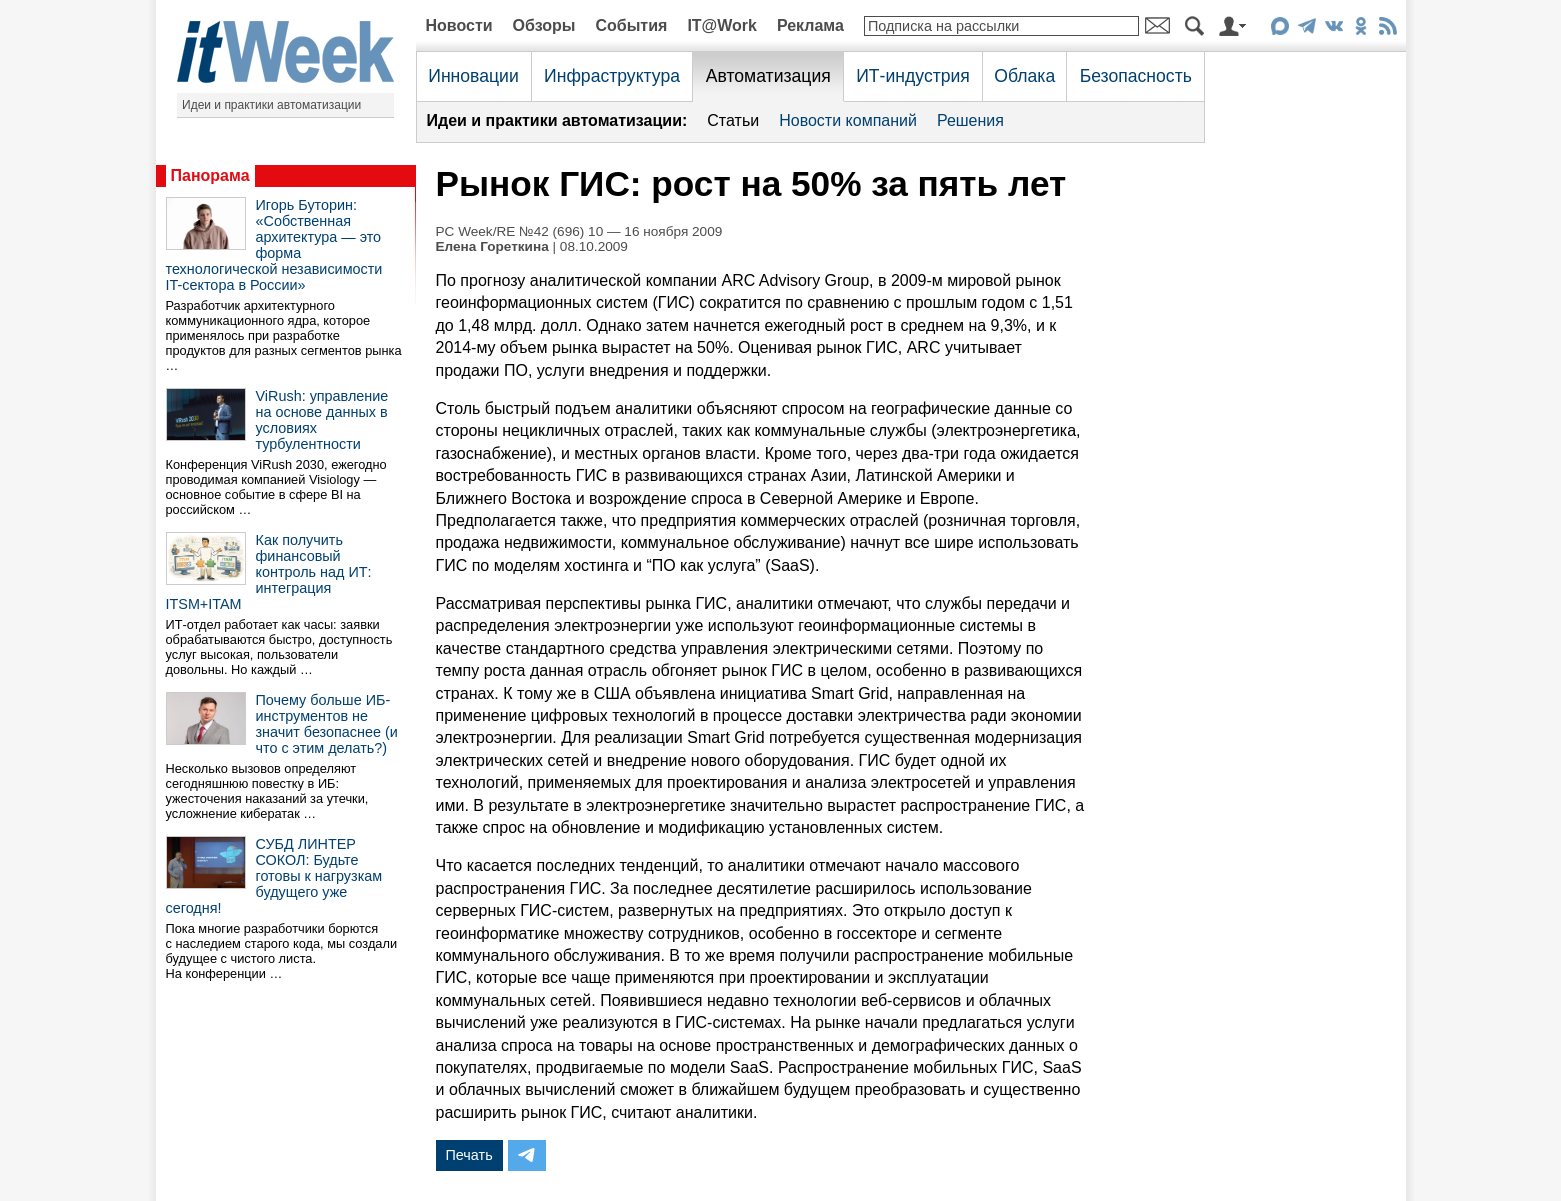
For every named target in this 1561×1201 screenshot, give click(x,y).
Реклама (810, 25)
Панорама (210, 175)
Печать (469, 1155)
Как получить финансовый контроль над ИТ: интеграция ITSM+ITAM (269, 572)
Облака (1024, 76)
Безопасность (1136, 76)
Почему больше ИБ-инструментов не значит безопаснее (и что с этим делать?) (327, 724)
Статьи (733, 120)
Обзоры (544, 25)
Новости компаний (848, 120)
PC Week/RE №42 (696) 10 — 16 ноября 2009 (579, 231)
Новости (459, 25)
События (631, 25)
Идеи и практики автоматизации (271, 105)
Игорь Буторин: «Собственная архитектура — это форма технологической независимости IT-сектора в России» (274, 245)
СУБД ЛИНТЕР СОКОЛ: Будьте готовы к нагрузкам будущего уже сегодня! (274, 876)
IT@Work (722, 25)
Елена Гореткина (492, 246)
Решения (970, 120)
